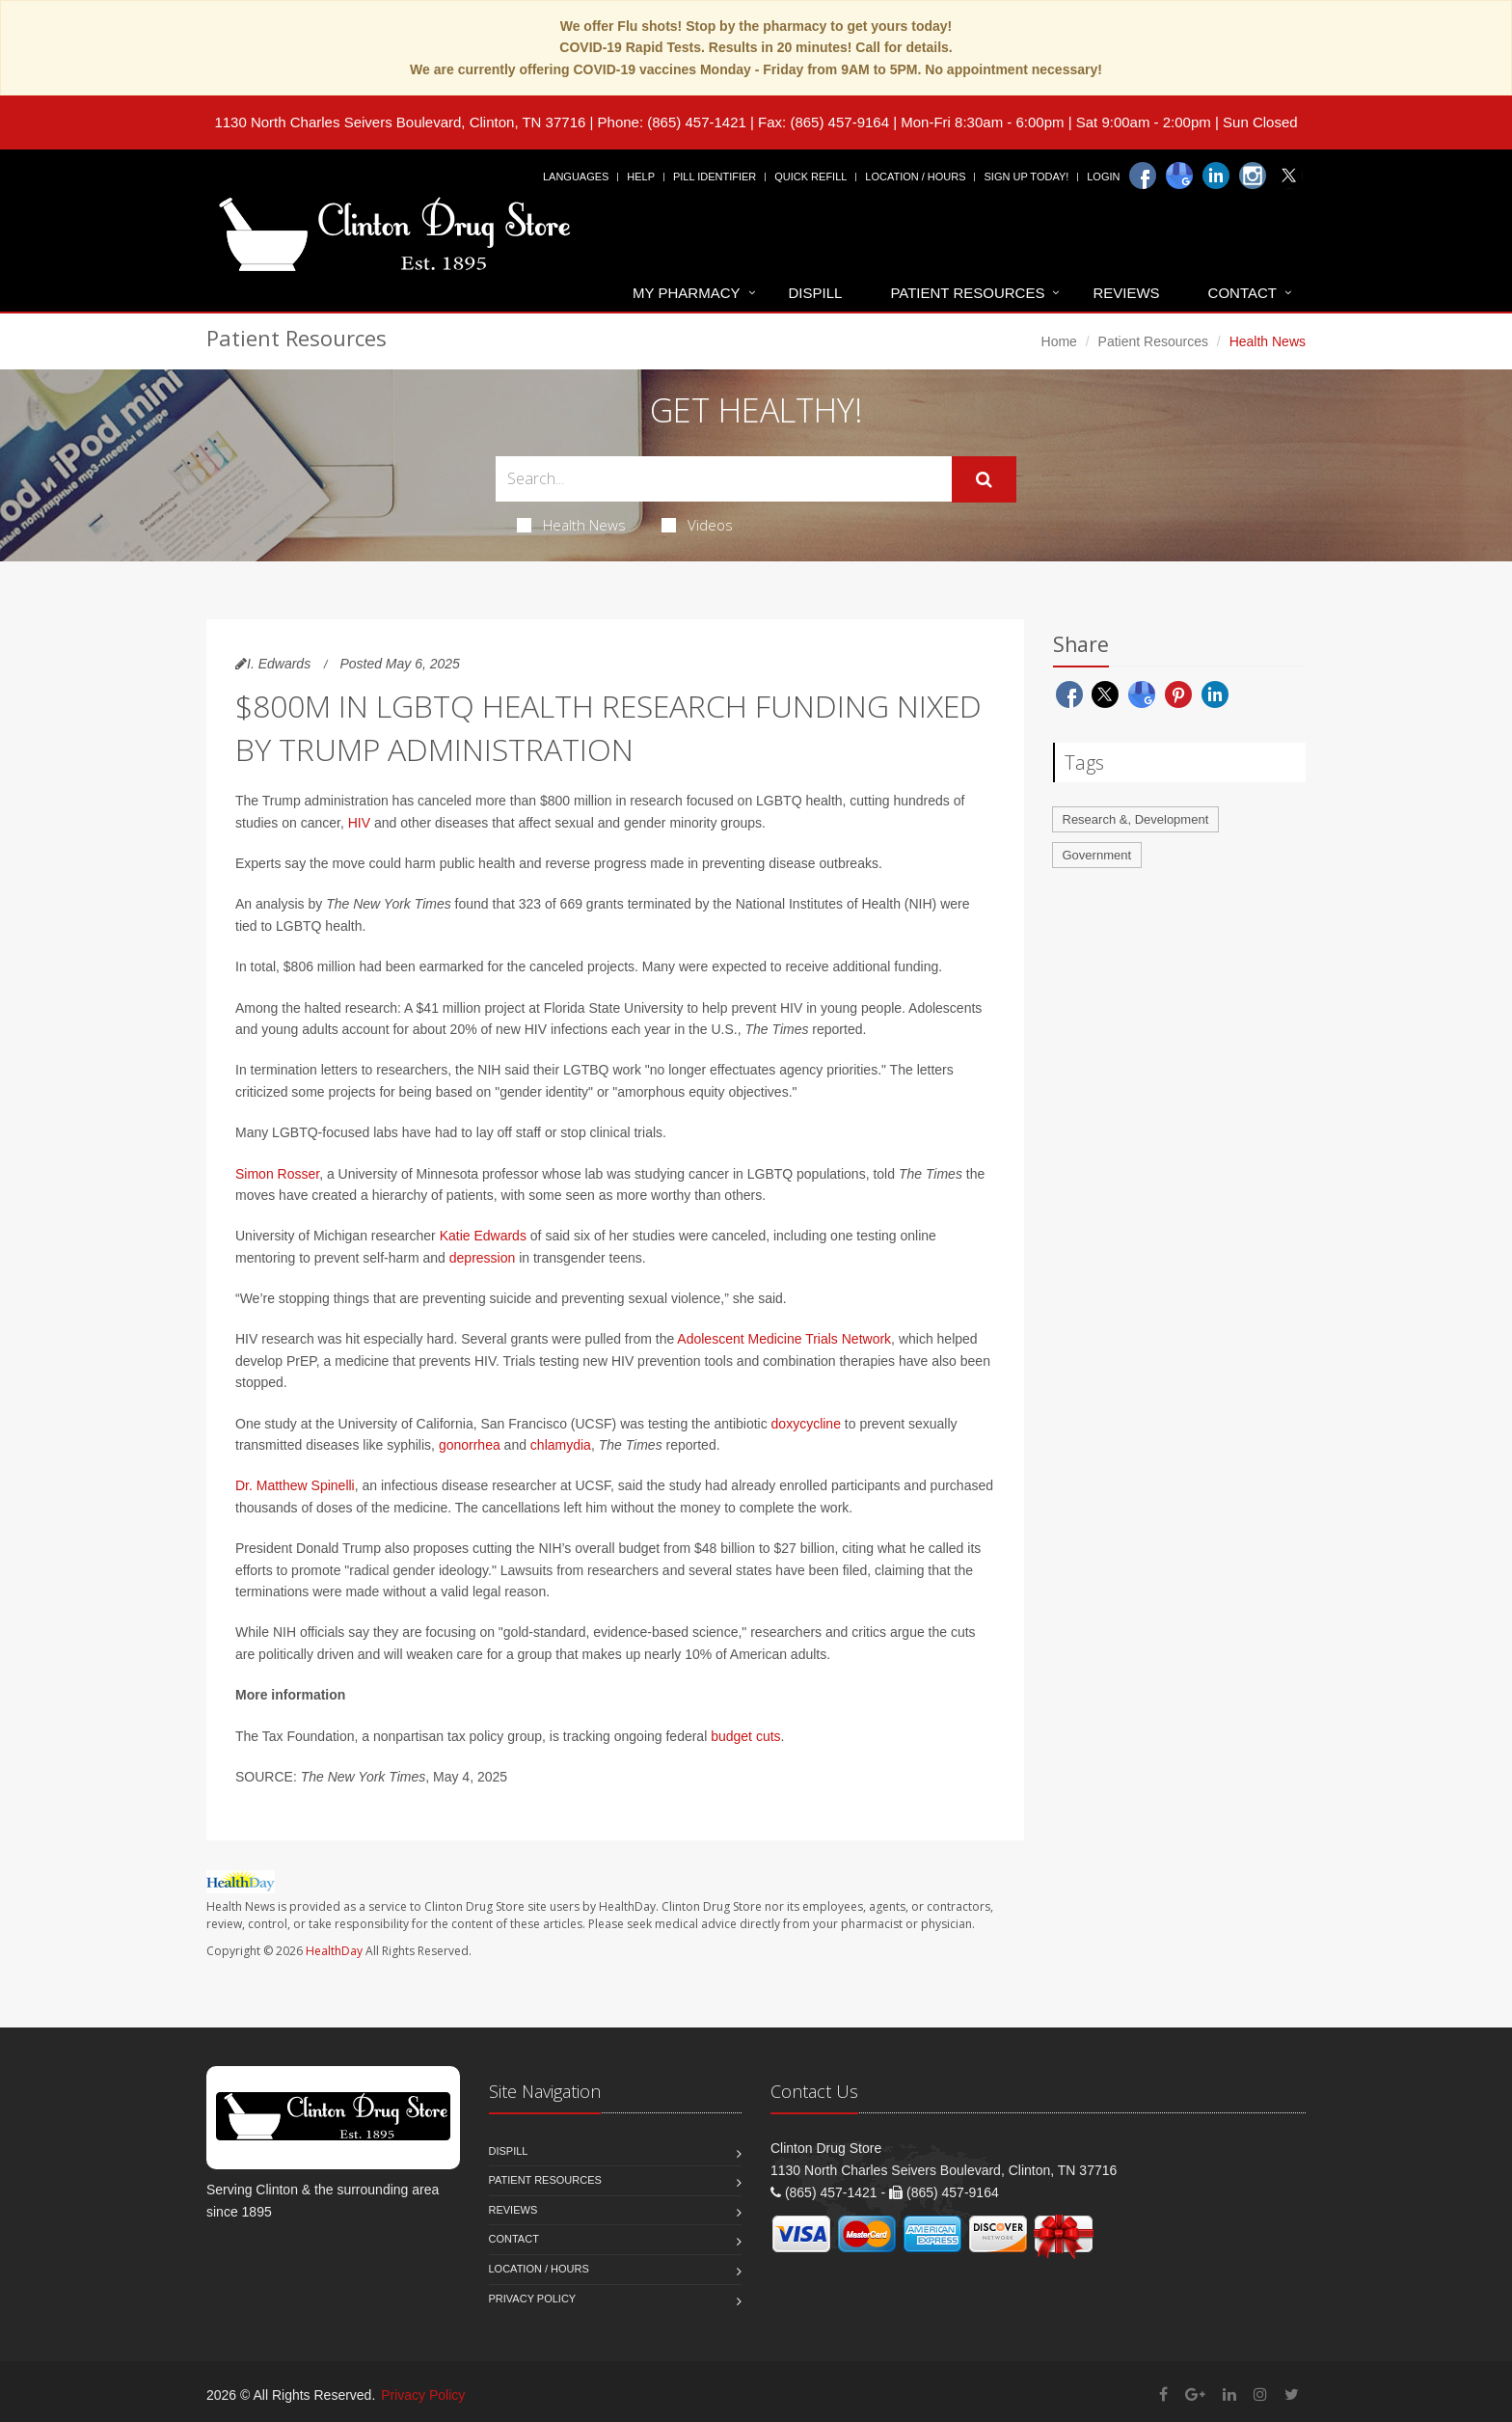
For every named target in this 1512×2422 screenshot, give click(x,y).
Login (1103, 176)
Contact (1242, 293)
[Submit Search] (984, 479)
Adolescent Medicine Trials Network (784, 1339)
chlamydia (560, 1445)
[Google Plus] (1195, 2394)
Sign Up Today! (1026, 176)
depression (482, 1257)
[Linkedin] (1215, 175)
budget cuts (745, 1736)
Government (1097, 855)
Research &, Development (1136, 819)
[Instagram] (1252, 175)
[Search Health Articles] (724, 479)
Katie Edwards (483, 1235)
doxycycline (806, 1423)
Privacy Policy (533, 2298)
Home (1059, 341)
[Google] (1179, 175)
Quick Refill (810, 176)
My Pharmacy (686, 293)
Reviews (1126, 293)
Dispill (816, 293)
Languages (575, 176)
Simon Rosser (277, 1174)
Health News (571, 524)
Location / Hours (915, 176)
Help (641, 176)
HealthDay (334, 1951)
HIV (359, 822)
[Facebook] (1142, 175)
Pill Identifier (714, 176)
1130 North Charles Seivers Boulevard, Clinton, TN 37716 (399, 122)
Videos (697, 524)
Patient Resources (967, 293)
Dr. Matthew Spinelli (295, 1485)
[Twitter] (1289, 175)
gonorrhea (469, 1445)
